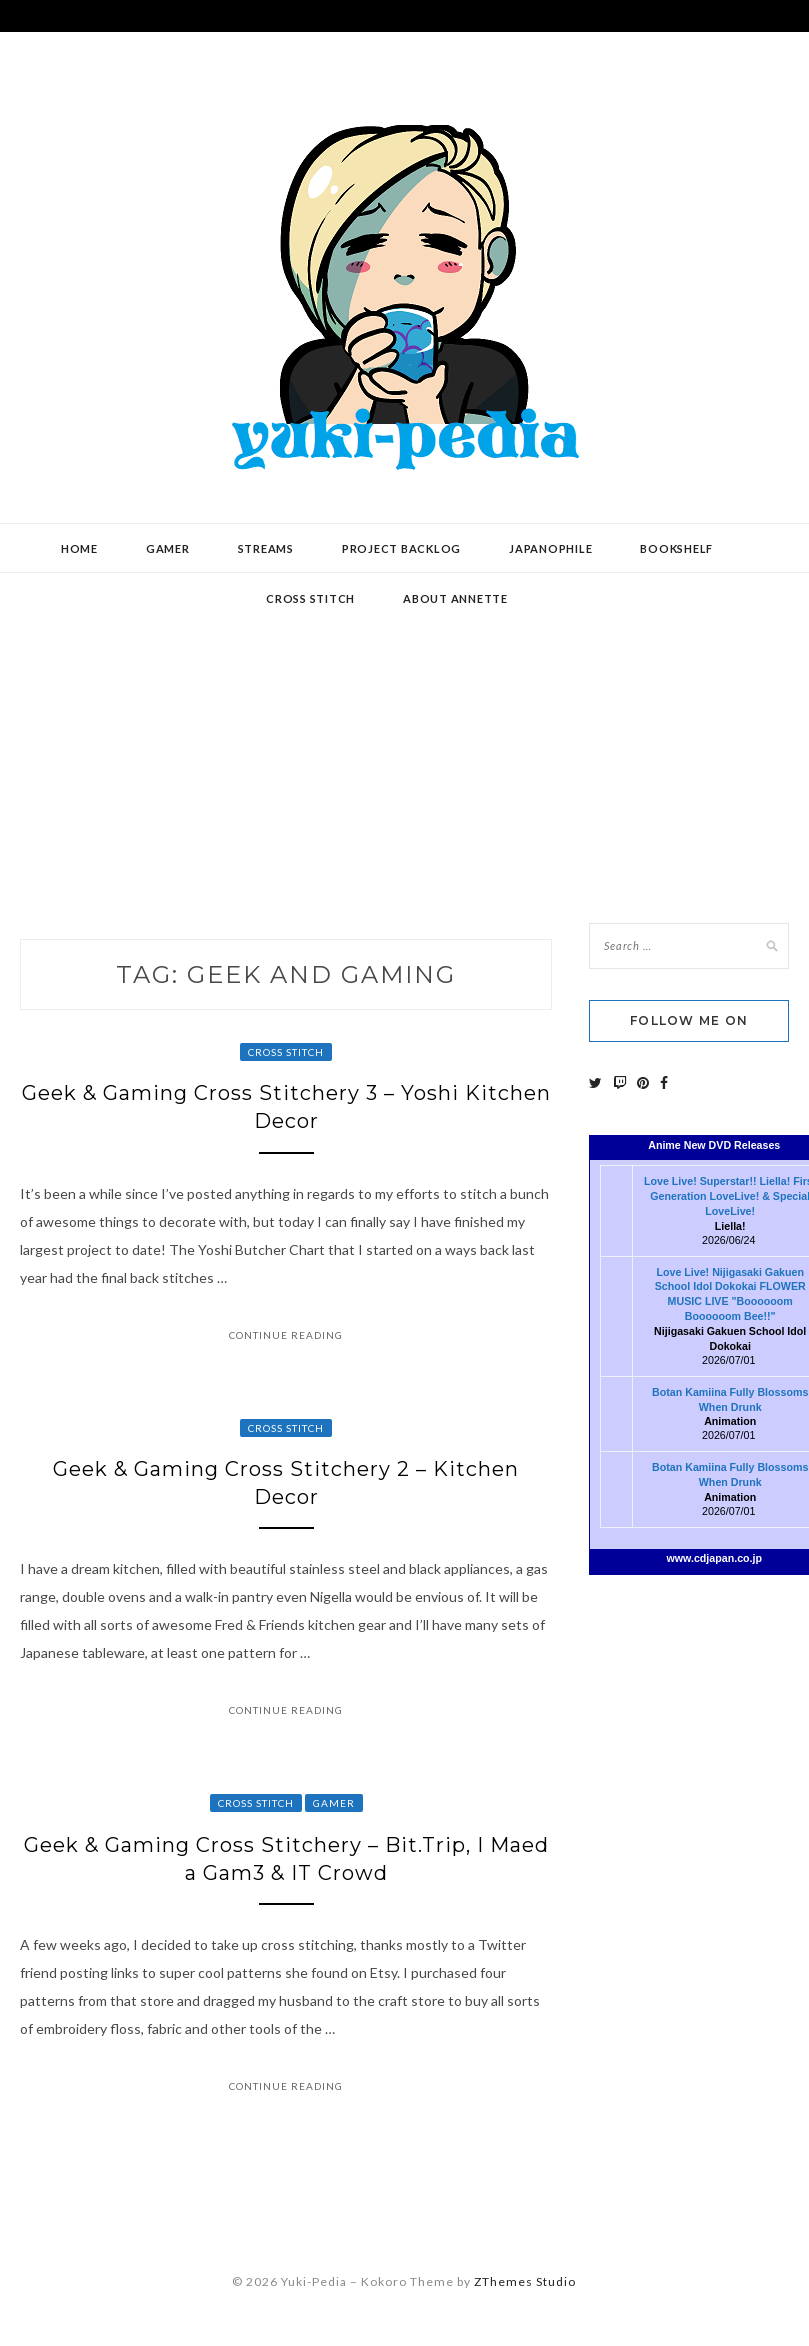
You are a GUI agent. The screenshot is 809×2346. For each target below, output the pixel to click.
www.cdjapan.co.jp (714, 1558)
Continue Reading (286, 1335)
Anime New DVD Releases (714, 1145)
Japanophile (550, 548)
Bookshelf (676, 548)
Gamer (168, 548)
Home (79, 548)
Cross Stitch (286, 1052)
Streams (266, 548)
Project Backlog (401, 548)
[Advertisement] (405, 733)
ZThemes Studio (525, 2281)
